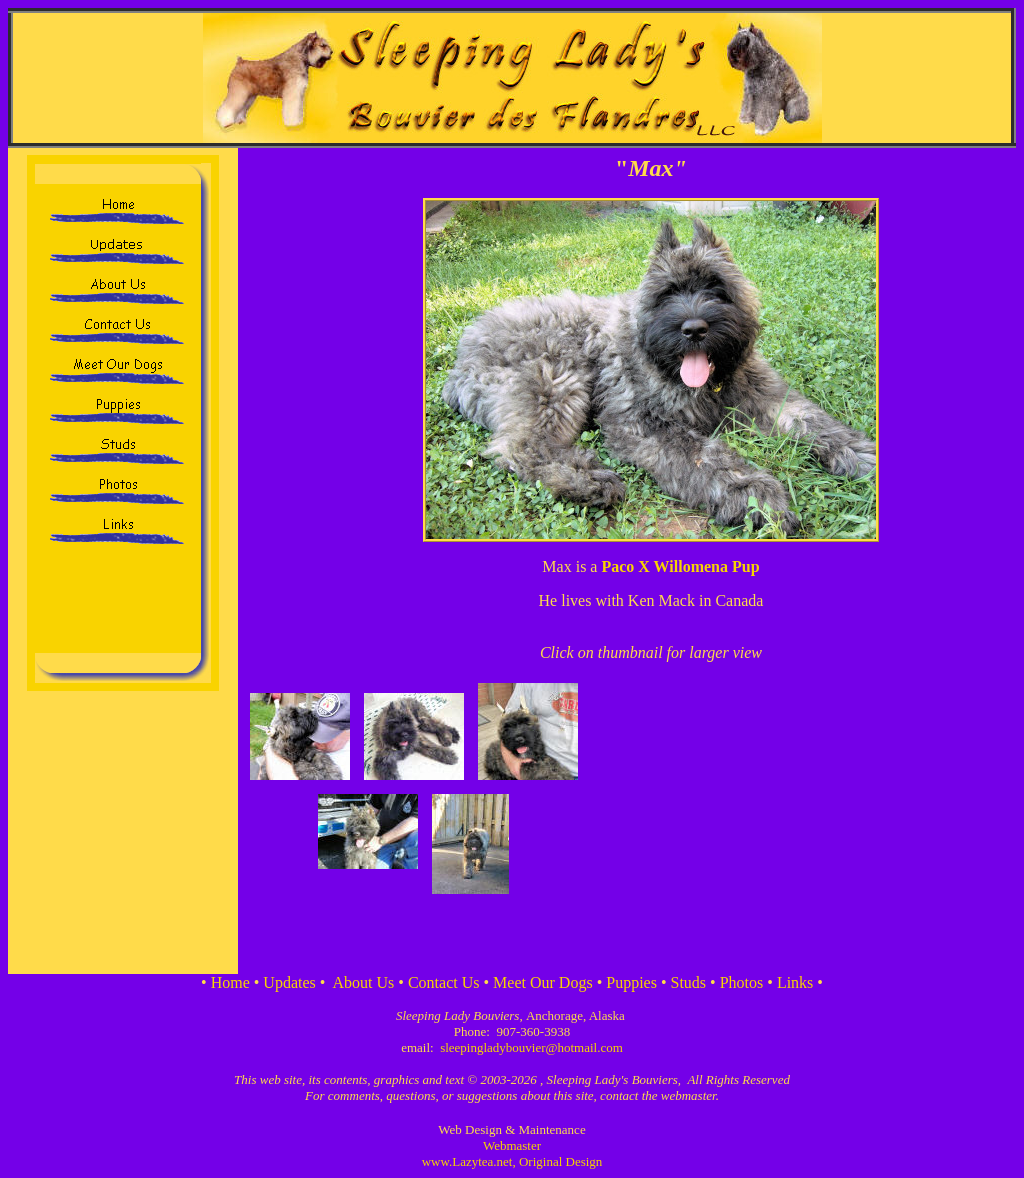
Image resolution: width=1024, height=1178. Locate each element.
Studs (689, 982)
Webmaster (512, 1145)
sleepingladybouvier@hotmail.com (531, 1047)
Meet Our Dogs (543, 982)
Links (795, 982)
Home (230, 982)
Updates (289, 982)
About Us (364, 982)
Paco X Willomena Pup (680, 566)
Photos (742, 982)
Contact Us (444, 982)
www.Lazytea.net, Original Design (512, 1161)
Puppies (631, 982)
